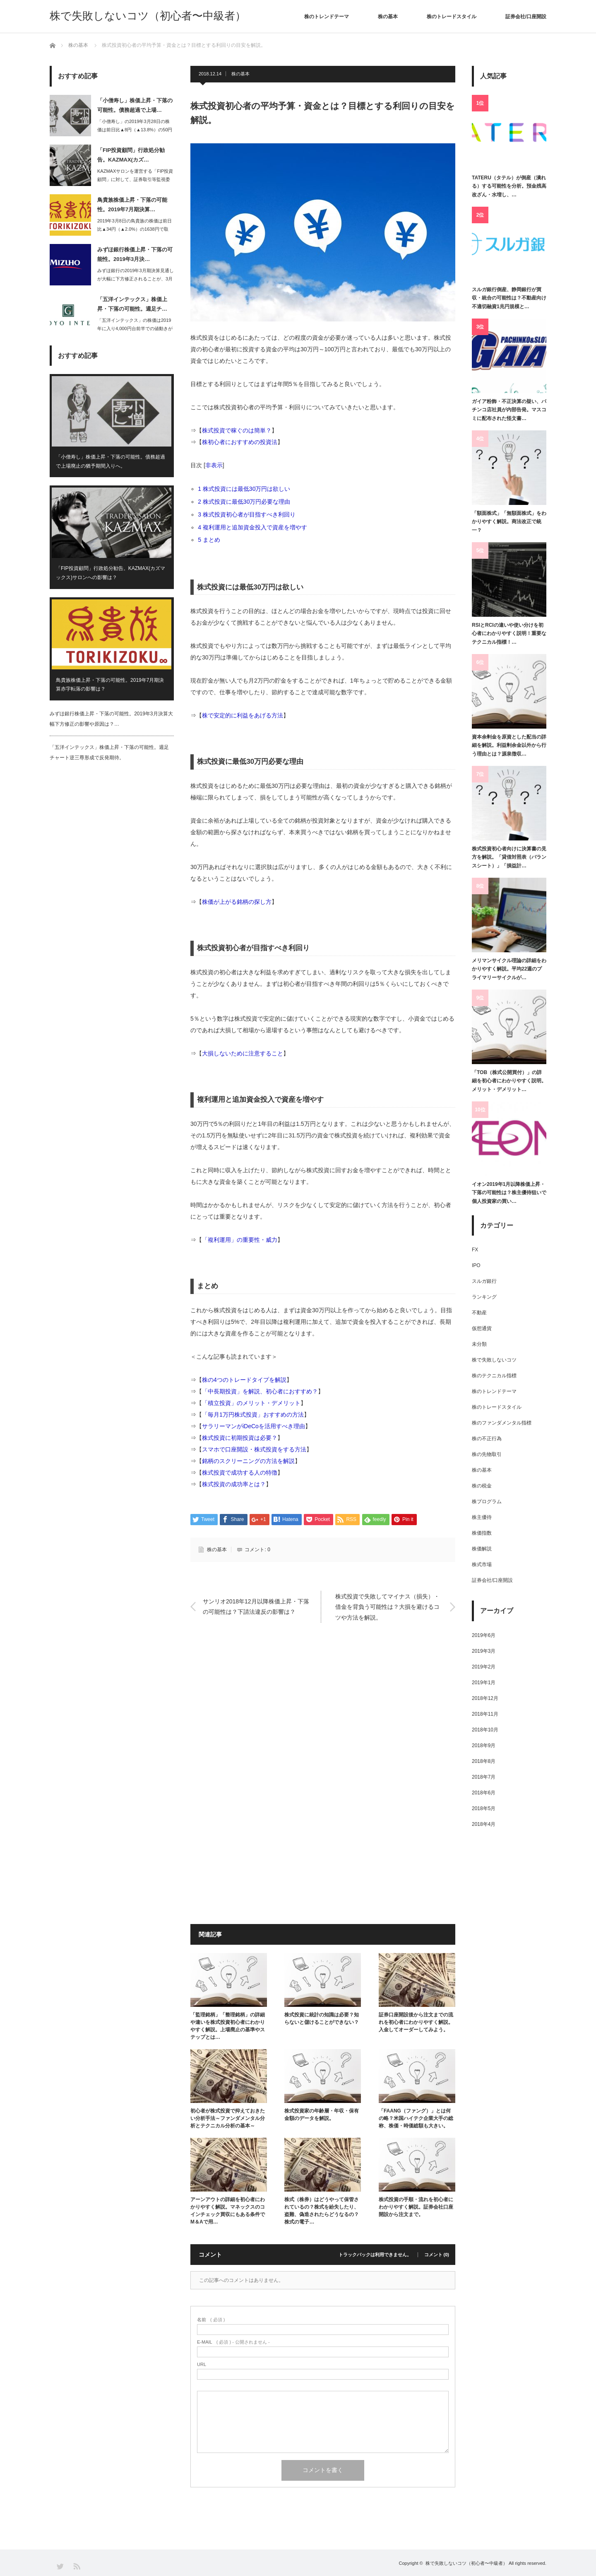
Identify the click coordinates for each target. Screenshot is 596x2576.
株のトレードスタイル (451, 16)
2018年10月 (485, 1730)
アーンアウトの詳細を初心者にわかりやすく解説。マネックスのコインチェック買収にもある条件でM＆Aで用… (227, 2211)
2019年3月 (483, 1651)
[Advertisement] (322, 1716)
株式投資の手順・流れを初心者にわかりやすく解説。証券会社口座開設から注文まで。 (416, 2207)
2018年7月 (483, 1777)
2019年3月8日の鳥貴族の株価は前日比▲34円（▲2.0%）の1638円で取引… (134, 229)
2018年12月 (485, 1698)
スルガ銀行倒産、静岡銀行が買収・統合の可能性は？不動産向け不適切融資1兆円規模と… (509, 298)
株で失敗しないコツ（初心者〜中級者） (148, 15)
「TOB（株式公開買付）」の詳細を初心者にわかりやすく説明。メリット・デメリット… (509, 1081)
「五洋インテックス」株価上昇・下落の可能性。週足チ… (132, 304)
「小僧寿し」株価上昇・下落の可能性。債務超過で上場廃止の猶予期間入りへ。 (110, 461)
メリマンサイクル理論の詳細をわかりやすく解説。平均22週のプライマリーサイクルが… (509, 969)
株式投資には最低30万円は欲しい (247, 488)
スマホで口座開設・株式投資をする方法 (254, 1449)
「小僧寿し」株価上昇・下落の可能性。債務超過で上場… (135, 105)
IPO (476, 1265)
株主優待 (482, 1517)
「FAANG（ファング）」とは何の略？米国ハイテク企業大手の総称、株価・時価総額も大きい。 (416, 2118)
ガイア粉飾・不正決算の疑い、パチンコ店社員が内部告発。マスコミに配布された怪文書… (509, 409)
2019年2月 (483, 1667)
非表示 (214, 465)
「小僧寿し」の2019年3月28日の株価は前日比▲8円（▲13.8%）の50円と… (134, 130)
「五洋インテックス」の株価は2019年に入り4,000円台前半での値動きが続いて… (135, 329)
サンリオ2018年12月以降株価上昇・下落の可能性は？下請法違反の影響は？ (256, 1606)
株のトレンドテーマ (326, 16)
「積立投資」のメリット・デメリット (251, 1403)
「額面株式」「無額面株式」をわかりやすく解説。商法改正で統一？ (509, 521)
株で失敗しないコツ (494, 1360)
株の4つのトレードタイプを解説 (244, 1379)
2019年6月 (483, 1635)
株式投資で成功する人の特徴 (239, 1472)
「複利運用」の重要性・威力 (239, 1239)
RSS (76, 2566)
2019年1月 (483, 1682)
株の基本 (388, 16)
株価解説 (482, 1549)
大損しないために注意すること (242, 1053)
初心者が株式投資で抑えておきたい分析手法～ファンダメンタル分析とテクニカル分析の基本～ (227, 2118)
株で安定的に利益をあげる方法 (242, 715)
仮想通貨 (482, 1328)
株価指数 (482, 1533)
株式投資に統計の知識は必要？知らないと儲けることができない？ (321, 2018)
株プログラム (487, 1501)
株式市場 (482, 1564)
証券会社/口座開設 (525, 16)
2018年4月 (483, 1824)
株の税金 (482, 1486)
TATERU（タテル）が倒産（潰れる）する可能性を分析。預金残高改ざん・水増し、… (509, 186)
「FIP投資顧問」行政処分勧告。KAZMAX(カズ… (131, 155)
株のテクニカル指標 (494, 1376)
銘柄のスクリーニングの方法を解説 (248, 1461)
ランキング (484, 1297)
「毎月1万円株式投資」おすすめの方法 (253, 1414)
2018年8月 (483, 1761)
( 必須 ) (211, 2320)
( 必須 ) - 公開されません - (233, 2342)
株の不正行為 (487, 1438)
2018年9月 (483, 1745)
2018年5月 (483, 1808)
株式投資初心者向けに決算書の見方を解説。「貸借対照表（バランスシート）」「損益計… (509, 857)
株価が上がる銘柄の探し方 (237, 901)
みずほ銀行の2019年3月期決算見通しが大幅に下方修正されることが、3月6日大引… (135, 279)
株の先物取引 (487, 1454)
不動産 (479, 1313)
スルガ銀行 (484, 1281)
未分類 (479, 1344)
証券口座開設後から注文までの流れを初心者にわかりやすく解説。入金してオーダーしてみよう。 (416, 2022)
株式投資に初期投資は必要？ (239, 1437)
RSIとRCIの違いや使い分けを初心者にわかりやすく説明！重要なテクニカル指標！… (509, 633)
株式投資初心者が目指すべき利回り (249, 514)
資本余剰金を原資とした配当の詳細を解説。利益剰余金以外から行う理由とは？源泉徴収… (509, 745)
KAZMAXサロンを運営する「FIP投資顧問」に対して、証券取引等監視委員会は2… (135, 180)
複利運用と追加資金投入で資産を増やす (255, 527)
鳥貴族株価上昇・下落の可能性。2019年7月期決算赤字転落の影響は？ (110, 684)
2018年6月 (483, 1793)
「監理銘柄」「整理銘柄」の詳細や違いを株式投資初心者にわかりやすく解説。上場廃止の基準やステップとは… (227, 2026)
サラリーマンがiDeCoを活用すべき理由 (253, 1426)
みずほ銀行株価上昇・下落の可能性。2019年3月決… (135, 254)
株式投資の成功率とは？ (234, 1484)
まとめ (212, 539)
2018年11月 (485, 1714)
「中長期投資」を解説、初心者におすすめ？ (260, 1391)
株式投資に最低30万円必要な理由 (247, 501)
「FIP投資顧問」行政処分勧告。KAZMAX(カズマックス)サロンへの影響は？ (110, 573)
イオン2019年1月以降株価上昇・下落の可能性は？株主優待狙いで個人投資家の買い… (509, 1192)
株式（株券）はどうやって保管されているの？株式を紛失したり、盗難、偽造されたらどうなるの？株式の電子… (321, 2211)
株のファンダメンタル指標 (501, 1423)
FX (475, 1250)
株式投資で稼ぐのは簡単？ (237, 430)
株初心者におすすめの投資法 (239, 442)
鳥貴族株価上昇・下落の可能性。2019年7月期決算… (132, 204)
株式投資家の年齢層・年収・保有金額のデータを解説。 (321, 2114)
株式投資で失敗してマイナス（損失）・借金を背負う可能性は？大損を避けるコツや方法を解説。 (387, 1606)
